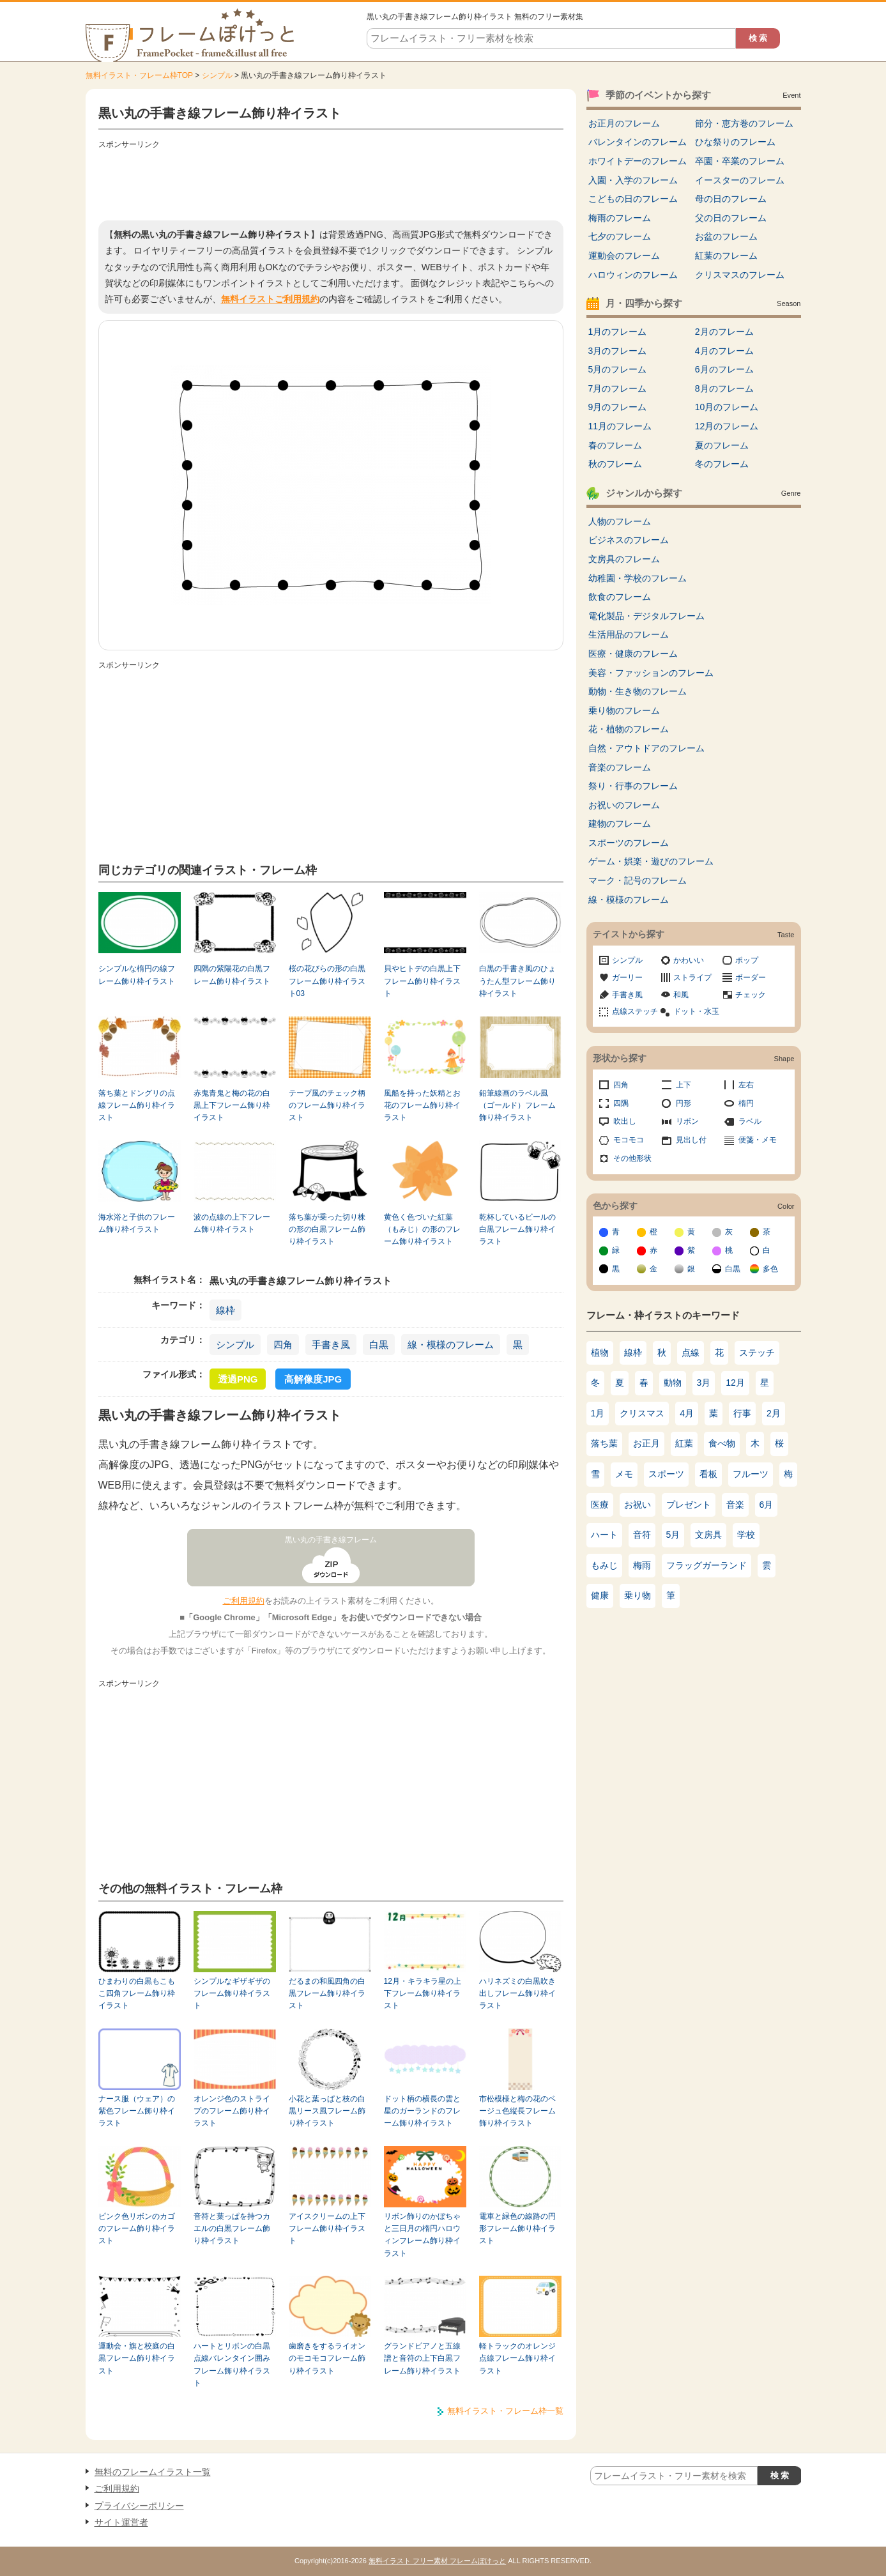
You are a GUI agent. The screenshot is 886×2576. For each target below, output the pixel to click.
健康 (600, 1595)
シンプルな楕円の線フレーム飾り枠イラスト (136, 974)
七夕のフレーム (619, 236)
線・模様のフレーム (451, 1344)
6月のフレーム (724, 369)
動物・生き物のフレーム (637, 691)
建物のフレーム (619, 823)
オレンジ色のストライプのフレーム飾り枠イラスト (232, 2111)
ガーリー (627, 977)
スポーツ (666, 1474)
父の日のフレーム (731, 218)
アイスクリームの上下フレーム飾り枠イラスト (327, 2229)
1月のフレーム (617, 331)
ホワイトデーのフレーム (637, 161)
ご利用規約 (243, 1601)
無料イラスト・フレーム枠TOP (139, 75)
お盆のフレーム (726, 236)
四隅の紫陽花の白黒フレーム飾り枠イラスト (232, 974)
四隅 (621, 1103)
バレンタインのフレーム (637, 142)
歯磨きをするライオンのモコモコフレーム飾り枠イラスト (327, 2358)
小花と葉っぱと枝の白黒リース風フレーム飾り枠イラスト (327, 2111)
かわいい (688, 960)
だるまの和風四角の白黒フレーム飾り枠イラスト (327, 1994)
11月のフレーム (620, 426)
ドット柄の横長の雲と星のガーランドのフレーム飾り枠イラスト (422, 2111)
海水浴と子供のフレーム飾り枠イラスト (136, 1223)
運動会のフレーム (624, 255)
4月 (687, 1413)
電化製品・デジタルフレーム (646, 616)
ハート (604, 1534)
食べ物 (721, 1443)
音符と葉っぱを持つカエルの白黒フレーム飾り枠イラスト (232, 2229)
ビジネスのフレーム (628, 540)
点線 (690, 1352)
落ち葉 (604, 1443)
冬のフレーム (722, 464)
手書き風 (331, 1344)
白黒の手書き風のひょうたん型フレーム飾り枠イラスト (517, 981)
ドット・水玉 (696, 1011)
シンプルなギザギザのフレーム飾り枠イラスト (232, 1994)
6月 (767, 1504)
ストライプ (692, 977)
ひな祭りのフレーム (735, 142)
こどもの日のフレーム (633, 199)
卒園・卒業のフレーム (739, 161)
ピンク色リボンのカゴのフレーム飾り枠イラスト (136, 2229)
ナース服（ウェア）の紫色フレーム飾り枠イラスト (136, 2111)
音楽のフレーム (619, 767)
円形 (683, 1103)
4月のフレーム (724, 351)
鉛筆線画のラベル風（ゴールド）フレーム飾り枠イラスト (517, 1106)
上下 (683, 1084)
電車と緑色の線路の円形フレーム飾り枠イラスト (517, 2229)
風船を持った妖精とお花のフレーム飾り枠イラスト (422, 1106)
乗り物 (637, 1595)
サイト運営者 (121, 2522)
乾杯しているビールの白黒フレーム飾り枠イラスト (517, 1229)
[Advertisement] (330, 182)
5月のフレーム (617, 369)
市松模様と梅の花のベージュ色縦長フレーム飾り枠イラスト (517, 2111)
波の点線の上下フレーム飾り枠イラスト (232, 1223)
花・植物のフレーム (628, 729)
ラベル (749, 1121)
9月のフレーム (617, 407)
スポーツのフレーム (628, 843)
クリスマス (642, 1413)
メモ (624, 1474)
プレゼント (688, 1504)
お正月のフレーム (624, 123)
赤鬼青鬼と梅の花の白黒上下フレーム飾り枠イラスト (232, 1106)
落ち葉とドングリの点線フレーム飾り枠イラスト (136, 1106)
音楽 (735, 1504)
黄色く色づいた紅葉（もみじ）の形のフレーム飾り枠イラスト (422, 1229)
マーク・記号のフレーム (637, 880)
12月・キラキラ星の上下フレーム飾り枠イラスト (422, 1994)
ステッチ (757, 1352)
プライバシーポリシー (139, 2506)
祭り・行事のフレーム (633, 786)
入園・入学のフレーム (633, 180)
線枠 (225, 1310)
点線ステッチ (635, 1011)
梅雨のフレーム (619, 218)
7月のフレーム (617, 388)
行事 (742, 1413)
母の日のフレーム (731, 199)
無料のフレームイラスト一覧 (153, 2472)
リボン (687, 1121)
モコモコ (628, 1139)
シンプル (217, 75)
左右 (746, 1084)
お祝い (637, 1504)
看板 (708, 1474)
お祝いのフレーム (624, 805)
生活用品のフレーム (628, 634)
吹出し (624, 1121)
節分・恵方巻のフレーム (744, 123)
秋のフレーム (615, 464)
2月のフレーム (724, 331)
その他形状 (632, 1158)
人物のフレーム (619, 521)
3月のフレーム (617, 351)
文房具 (708, 1534)
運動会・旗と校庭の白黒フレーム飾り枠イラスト (136, 2358)
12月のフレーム (727, 426)
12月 (735, 1382)
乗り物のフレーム (624, 710)
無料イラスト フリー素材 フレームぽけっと (437, 2560)
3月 (704, 1382)
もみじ (604, 1565)
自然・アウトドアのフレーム (646, 748)
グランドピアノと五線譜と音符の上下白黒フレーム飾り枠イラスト (422, 2358)
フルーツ (750, 1474)
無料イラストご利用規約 (270, 299)
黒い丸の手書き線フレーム (331, 1539)
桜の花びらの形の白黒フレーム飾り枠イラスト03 (327, 981)
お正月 (646, 1443)
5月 (673, 1534)
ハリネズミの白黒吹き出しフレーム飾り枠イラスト (517, 1994)
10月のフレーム (727, 407)
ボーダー (750, 977)
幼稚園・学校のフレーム (637, 578)
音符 (642, 1534)
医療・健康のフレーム (633, 653)
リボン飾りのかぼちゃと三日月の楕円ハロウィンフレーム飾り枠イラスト (422, 2235)
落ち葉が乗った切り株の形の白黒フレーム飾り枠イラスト (327, 1229)
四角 (283, 1344)
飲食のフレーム (619, 597)
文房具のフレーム (624, 559)
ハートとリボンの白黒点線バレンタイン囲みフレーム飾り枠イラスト (232, 2365)
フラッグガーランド (706, 1565)
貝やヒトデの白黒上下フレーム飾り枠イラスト (422, 981)
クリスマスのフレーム (739, 275)
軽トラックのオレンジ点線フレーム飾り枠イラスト (517, 2358)
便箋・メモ (757, 1139)
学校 (746, 1534)
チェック (750, 994)
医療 (600, 1504)
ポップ (746, 960)
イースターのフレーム (739, 180)
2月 (774, 1413)
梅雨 (642, 1565)
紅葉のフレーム (726, 255)
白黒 (378, 1344)
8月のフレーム (724, 388)
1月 (598, 1413)
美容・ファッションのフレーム (651, 673)
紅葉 (684, 1443)
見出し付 (691, 1139)
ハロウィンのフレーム (633, 275)
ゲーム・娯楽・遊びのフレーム (651, 861)
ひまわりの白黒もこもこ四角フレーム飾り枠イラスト (136, 1994)
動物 (673, 1382)
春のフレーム (615, 445)
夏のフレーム (722, 445)
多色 (770, 1268)
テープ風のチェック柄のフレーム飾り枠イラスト (327, 1106)
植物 (600, 1352)
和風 (681, 994)
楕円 (746, 1103)
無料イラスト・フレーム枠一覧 (505, 2411)
